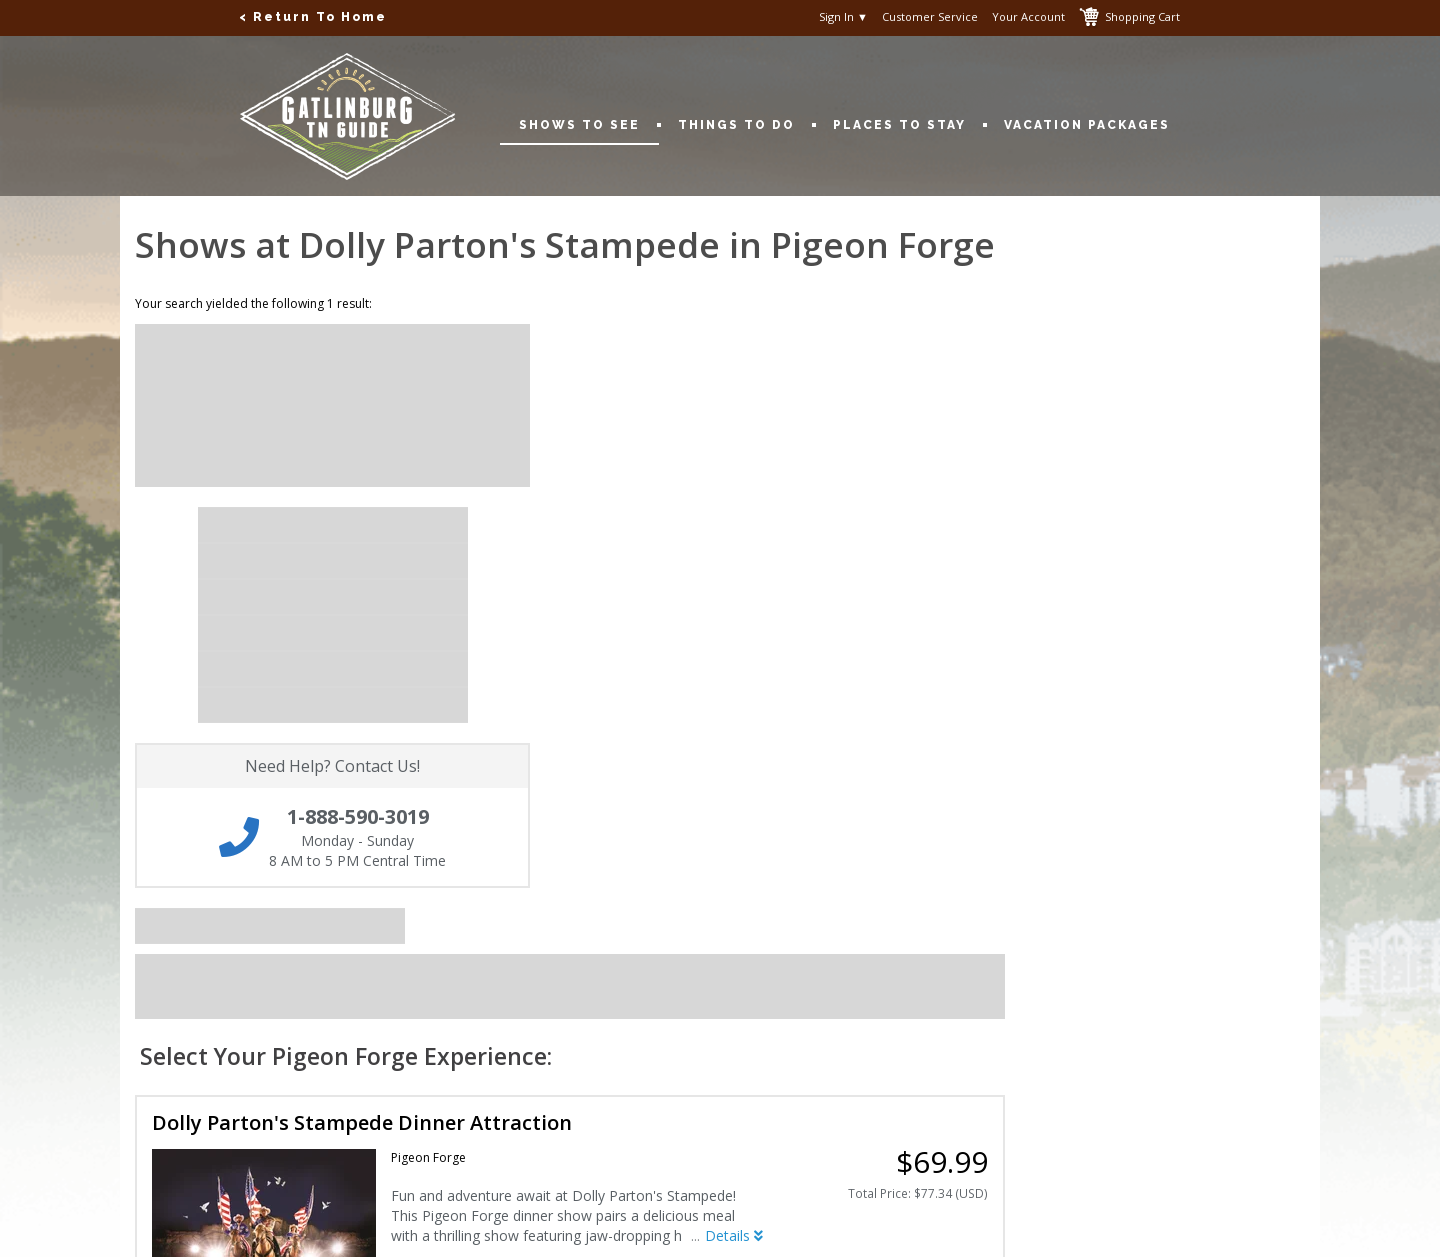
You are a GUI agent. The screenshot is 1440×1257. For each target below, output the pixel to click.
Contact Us (154, 950)
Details (1034, 648)
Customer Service (930, 17)
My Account (156, 970)
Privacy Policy (572, 950)
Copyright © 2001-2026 (429, 1228)
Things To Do (746, 125)
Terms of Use (570, 970)
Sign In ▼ (843, 17)
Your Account (1028, 17)
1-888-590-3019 (1023, 949)
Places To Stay (909, 125)
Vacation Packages (1087, 125)
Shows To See (589, 125)
